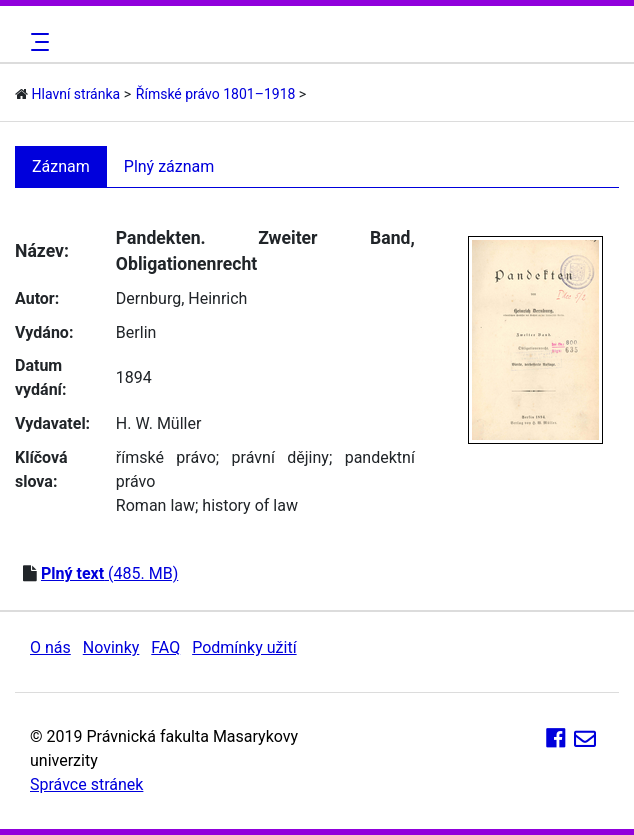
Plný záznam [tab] (169, 166)
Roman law (155, 505)
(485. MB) (109, 573)
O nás (50, 647)
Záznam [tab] (61, 166)
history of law (250, 505)
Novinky (111, 647)
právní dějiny (280, 457)
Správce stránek (86, 784)
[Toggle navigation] (37, 42)
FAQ (165, 647)
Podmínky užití (244, 647)
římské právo (166, 457)
